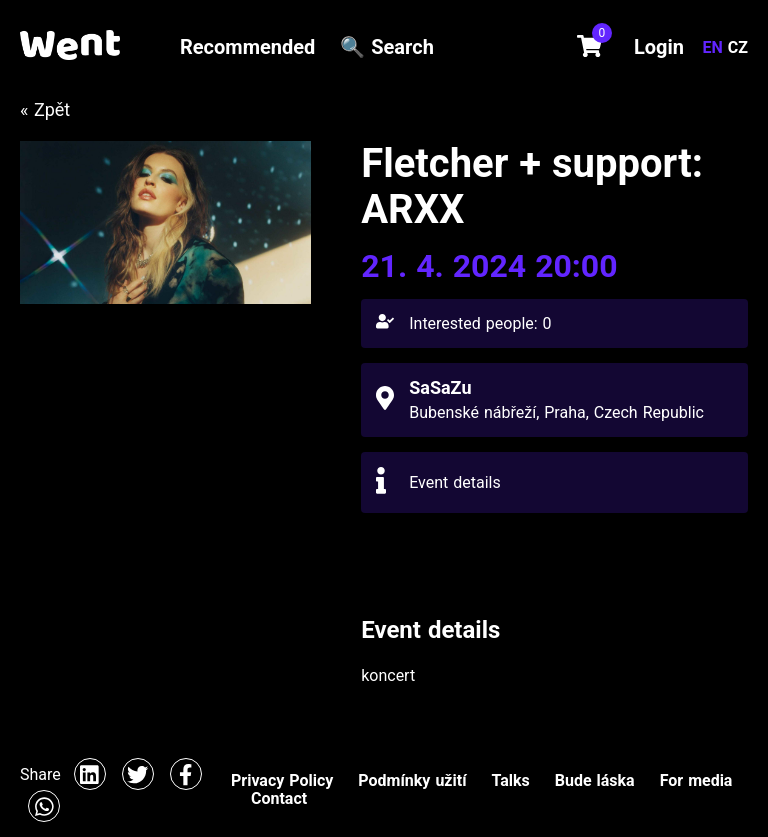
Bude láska (595, 780)
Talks (510, 780)
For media (696, 780)
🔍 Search (387, 47)
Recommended (247, 47)
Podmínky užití (412, 780)
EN (715, 47)
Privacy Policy (282, 780)
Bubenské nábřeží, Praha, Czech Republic (556, 412)
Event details (455, 482)
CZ (738, 47)
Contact (279, 798)
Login (659, 47)
